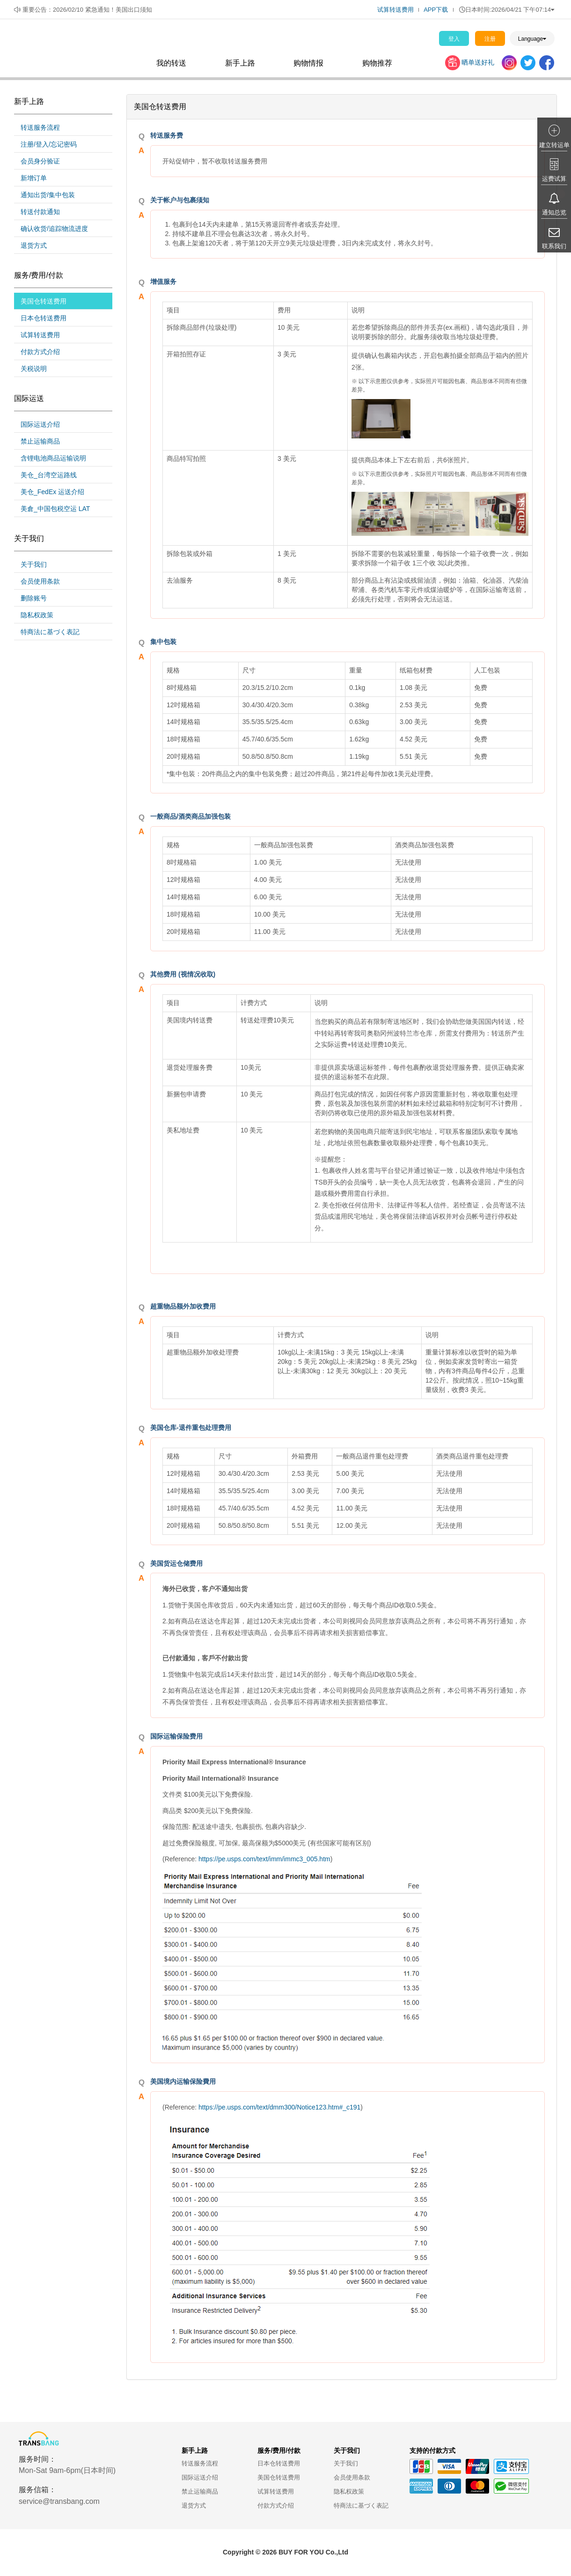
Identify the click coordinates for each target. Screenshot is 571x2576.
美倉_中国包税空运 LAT (55, 508)
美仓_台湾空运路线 (49, 475)
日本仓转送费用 (43, 318)
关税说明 (34, 368)
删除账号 (34, 598)
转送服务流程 (40, 127)
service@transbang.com (59, 2501)
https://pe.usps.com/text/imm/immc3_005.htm (264, 1859)
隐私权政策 (37, 615)
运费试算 (554, 178)
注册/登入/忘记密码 (49, 144)
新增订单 (34, 178)
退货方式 (34, 245)
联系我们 (554, 246)
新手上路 (240, 63)
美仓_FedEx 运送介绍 (52, 492)
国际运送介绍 (40, 424)
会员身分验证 (40, 161)
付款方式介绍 (40, 351)
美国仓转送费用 (43, 301)
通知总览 (554, 212)
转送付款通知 (40, 211)
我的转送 (171, 63)
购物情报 (308, 63)
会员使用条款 (40, 581)
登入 (454, 39)
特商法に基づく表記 (50, 632)
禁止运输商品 (40, 441)
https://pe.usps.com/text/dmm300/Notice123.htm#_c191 (279, 2107)
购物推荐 (377, 63)
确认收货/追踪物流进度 (54, 228)
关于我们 (34, 564)
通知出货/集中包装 (48, 195)
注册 (490, 39)
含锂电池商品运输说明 (53, 458)
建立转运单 (554, 144)
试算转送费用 (395, 9)
